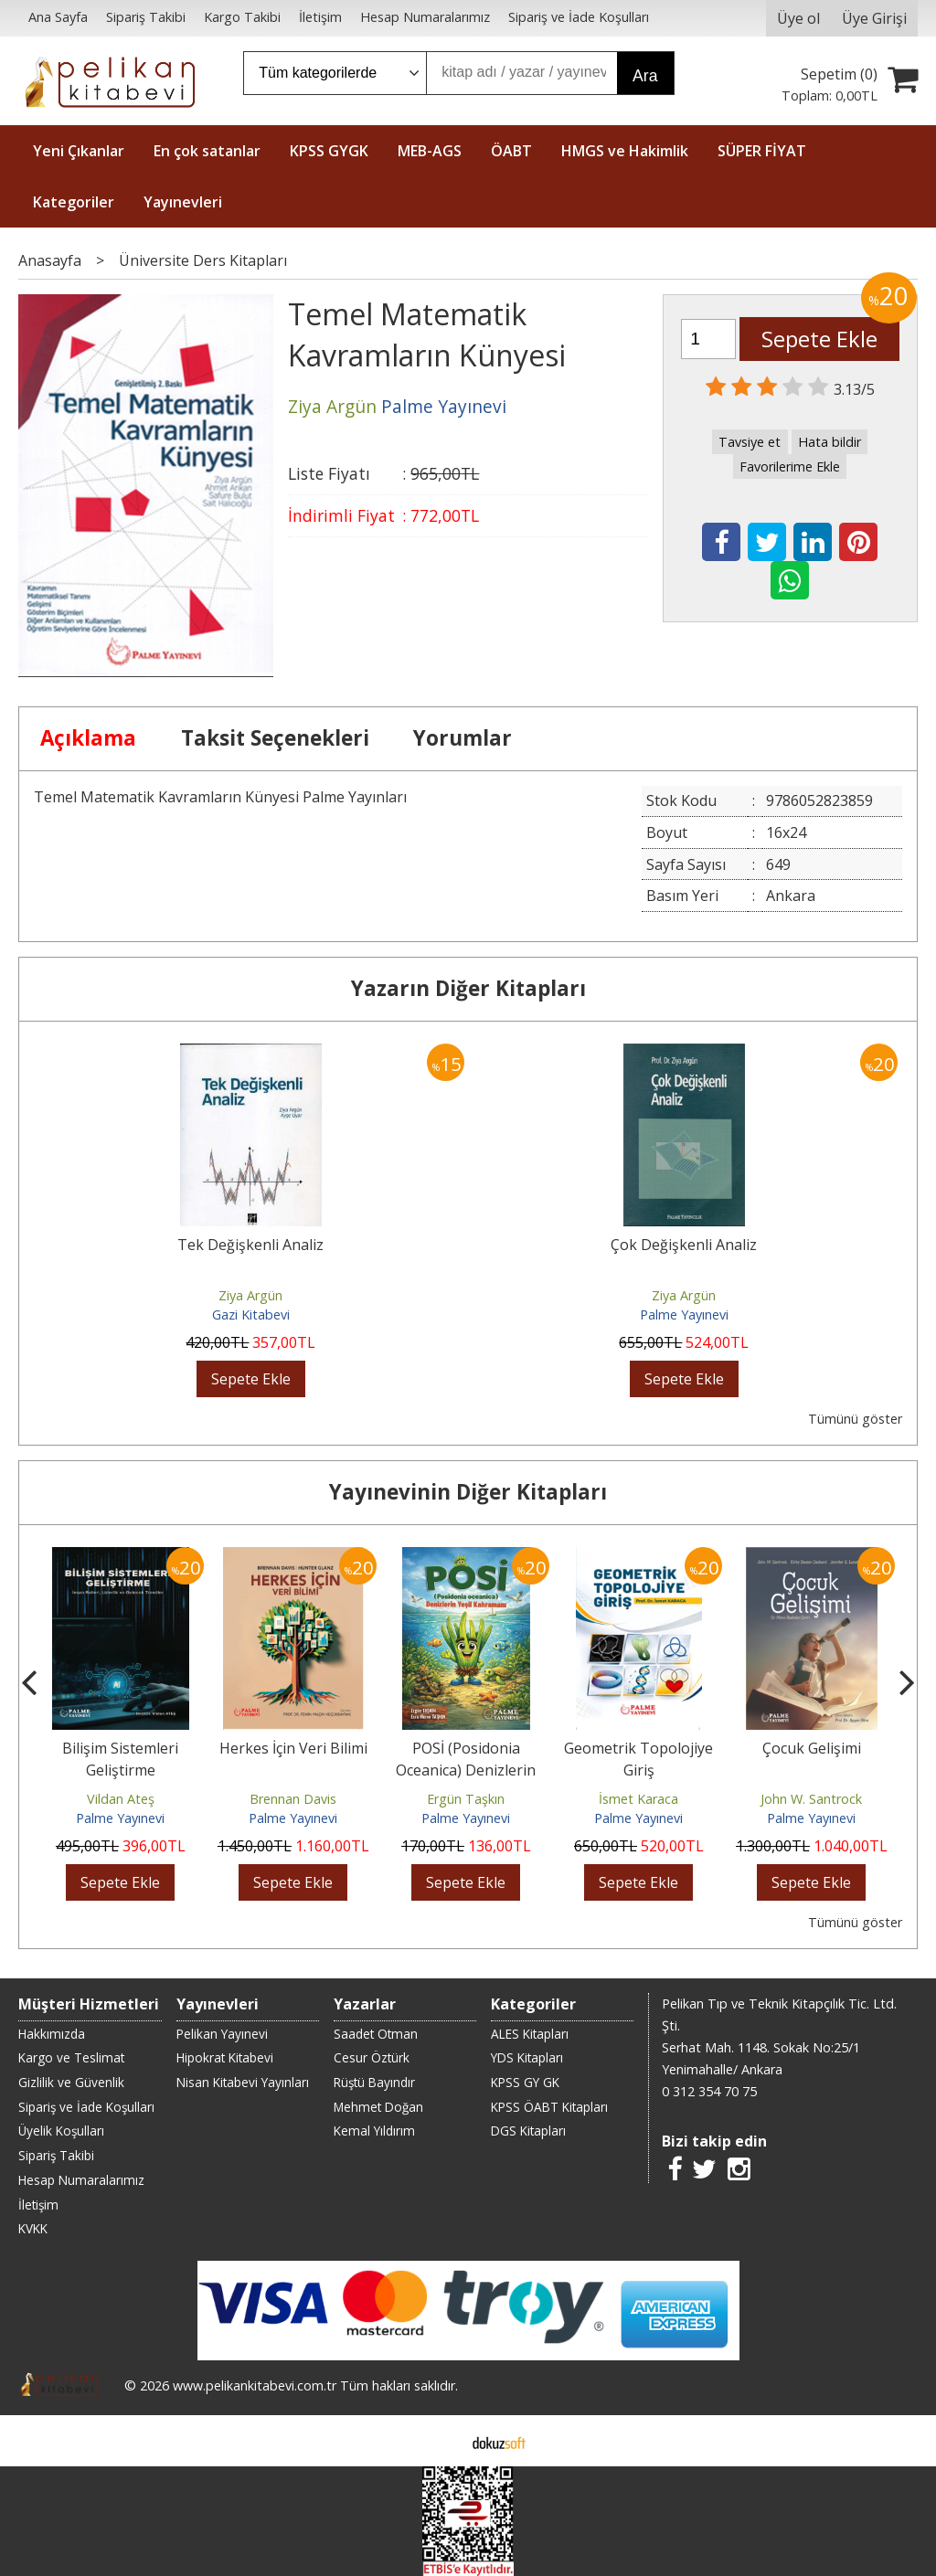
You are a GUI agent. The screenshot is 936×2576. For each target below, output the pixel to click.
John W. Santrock (811, 1798)
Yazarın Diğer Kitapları (468, 988)
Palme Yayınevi (684, 1314)
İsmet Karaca (638, 1798)
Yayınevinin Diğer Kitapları (468, 1492)
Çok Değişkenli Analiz (684, 1245)
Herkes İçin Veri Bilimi (293, 1748)
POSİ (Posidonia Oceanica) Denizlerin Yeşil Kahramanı (466, 1770)
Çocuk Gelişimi (811, 1748)
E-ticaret (439, 2441)
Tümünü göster (855, 1418)
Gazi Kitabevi (251, 1314)
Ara (645, 76)
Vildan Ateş (120, 1798)
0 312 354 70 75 (709, 2091)
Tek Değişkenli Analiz (250, 1245)
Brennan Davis (293, 1798)
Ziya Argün (250, 1295)
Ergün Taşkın (466, 1798)
